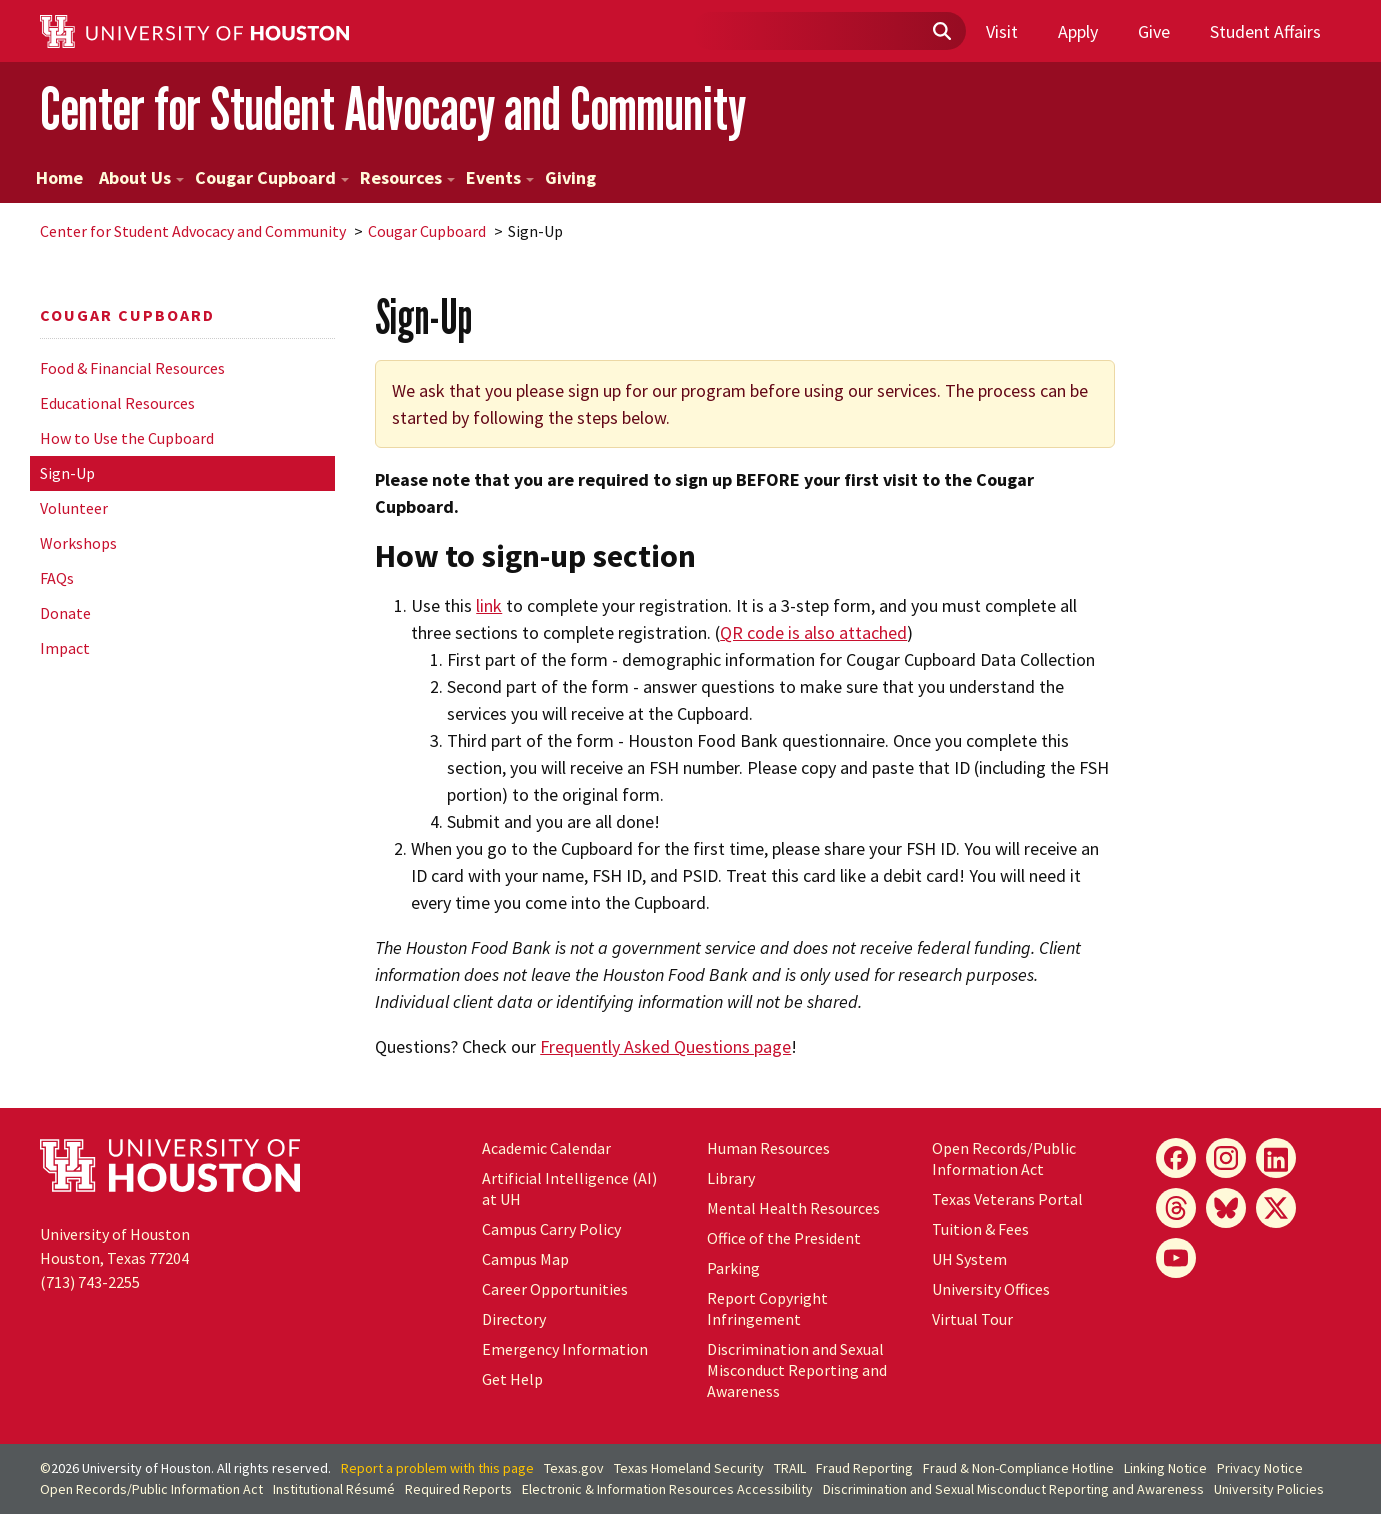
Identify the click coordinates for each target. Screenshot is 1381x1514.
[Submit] (941, 32)
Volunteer (74, 508)
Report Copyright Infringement (767, 1308)
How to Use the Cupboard (127, 438)
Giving (570, 177)
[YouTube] (1176, 1258)
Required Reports (458, 1489)
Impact (65, 648)
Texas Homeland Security (689, 1468)
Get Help (512, 1379)
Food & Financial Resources (132, 368)
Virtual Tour (972, 1319)
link (489, 605)
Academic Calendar (546, 1148)
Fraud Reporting (864, 1468)
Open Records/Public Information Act (1004, 1158)
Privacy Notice (1260, 1468)
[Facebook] (1176, 1158)
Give (1154, 31)
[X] (1276, 1208)
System (969, 1259)
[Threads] (1176, 1208)
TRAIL (790, 1468)
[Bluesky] (1226, 1208)
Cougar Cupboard (272, 177)
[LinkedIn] (1276, 1158)
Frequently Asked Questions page (665, 1046)
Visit (1002, 31)
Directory (514, 1319)
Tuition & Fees (980, 1229)
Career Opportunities (555, 1289)
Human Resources (768, 1148)
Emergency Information (565, 1349)
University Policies (1269, 1489)
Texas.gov (574, 1468)
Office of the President (784, 1238)
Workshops (78, 543)
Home (59, 177)
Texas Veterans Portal (1007, 1199)
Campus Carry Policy (551, 1229)
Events (500, 177)
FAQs (57, 578)
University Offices (991, 1289)
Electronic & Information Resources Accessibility (667, 1489)
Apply (1078, 31)
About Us (141, 177)
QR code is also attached (813, 632)
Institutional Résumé (334, 1489)
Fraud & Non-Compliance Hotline (1018, 1468)
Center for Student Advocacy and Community (393, 108)
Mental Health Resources (793, 1208)
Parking (733, 1268)
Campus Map (525, 1259)
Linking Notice (1165, 1468)
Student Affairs (1265, 31)
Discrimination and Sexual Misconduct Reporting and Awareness (797, 1370)
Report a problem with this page (437, 1468)
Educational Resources (117, 403)
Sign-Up (67, 473)
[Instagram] (1226, 1158)
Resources (407, 177)
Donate (65, 613)
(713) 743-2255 (90, 1282)
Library (731, 1178)
